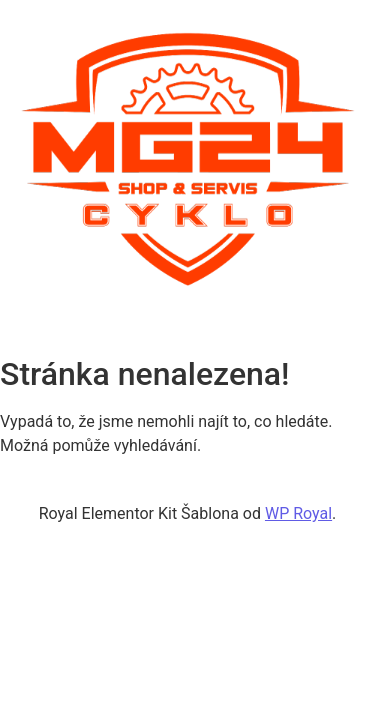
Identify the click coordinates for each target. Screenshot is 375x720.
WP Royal (298, 513)
